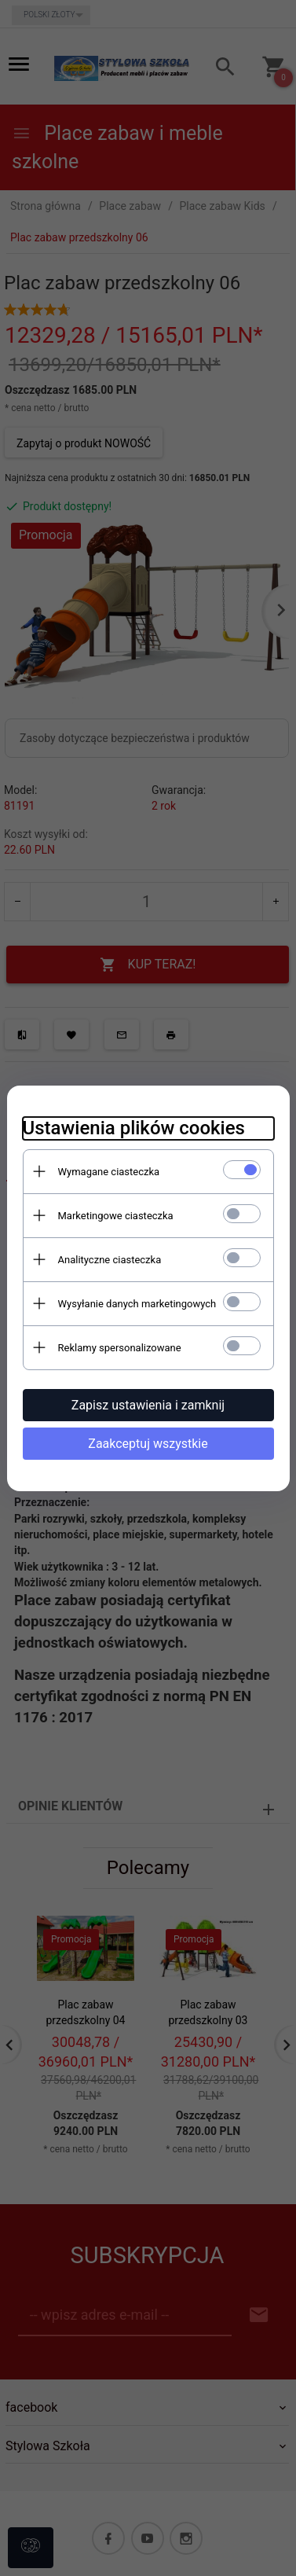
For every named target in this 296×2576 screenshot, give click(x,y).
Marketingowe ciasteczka (116, 1216)
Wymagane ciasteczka (109, 1172)
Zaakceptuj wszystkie (147, 1443)
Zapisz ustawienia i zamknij (148, 1405)
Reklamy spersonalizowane (119, 1348)
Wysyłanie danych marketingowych (137, 1304)
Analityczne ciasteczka (110, 1260)
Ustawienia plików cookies (134, 1128)
